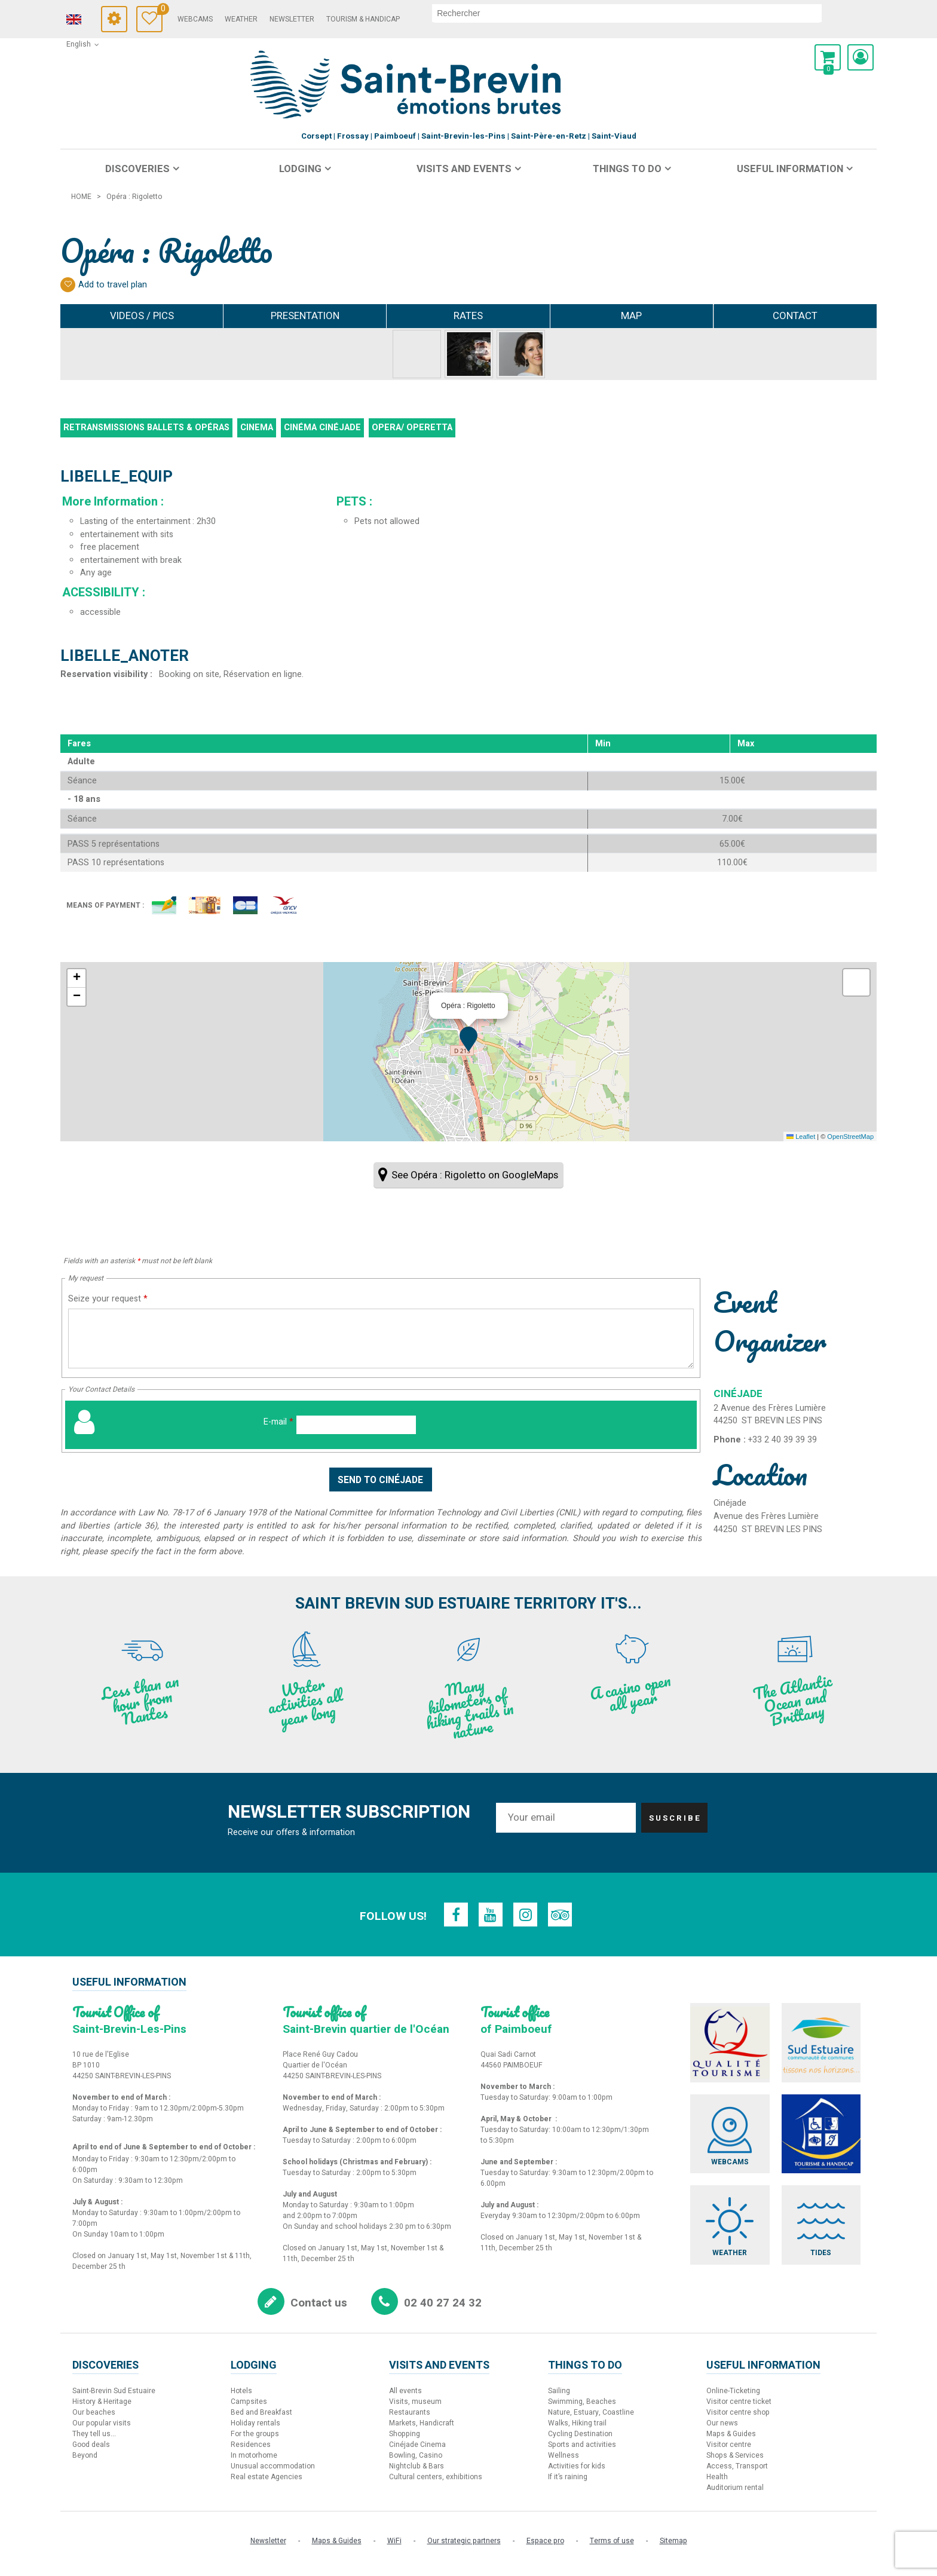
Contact (795, 315)
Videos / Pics (142, 315)
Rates (468, 315)
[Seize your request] (381, 1338)
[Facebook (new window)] (454, 1914)
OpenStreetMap (850, 1136)
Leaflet (800, 1136)
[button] (828, 57)
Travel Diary (180, 10)
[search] (648, 13)
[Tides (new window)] (824, 2229)
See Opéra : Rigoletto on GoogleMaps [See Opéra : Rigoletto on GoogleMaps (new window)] (474, 1175)
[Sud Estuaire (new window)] (824, 2043)
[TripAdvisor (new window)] (562, 1914)
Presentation (305, 315)
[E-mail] (356, 1425)
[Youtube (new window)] (490, 1914)
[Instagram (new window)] (526, 1914)
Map (631, 315)
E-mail (278, 1422)
